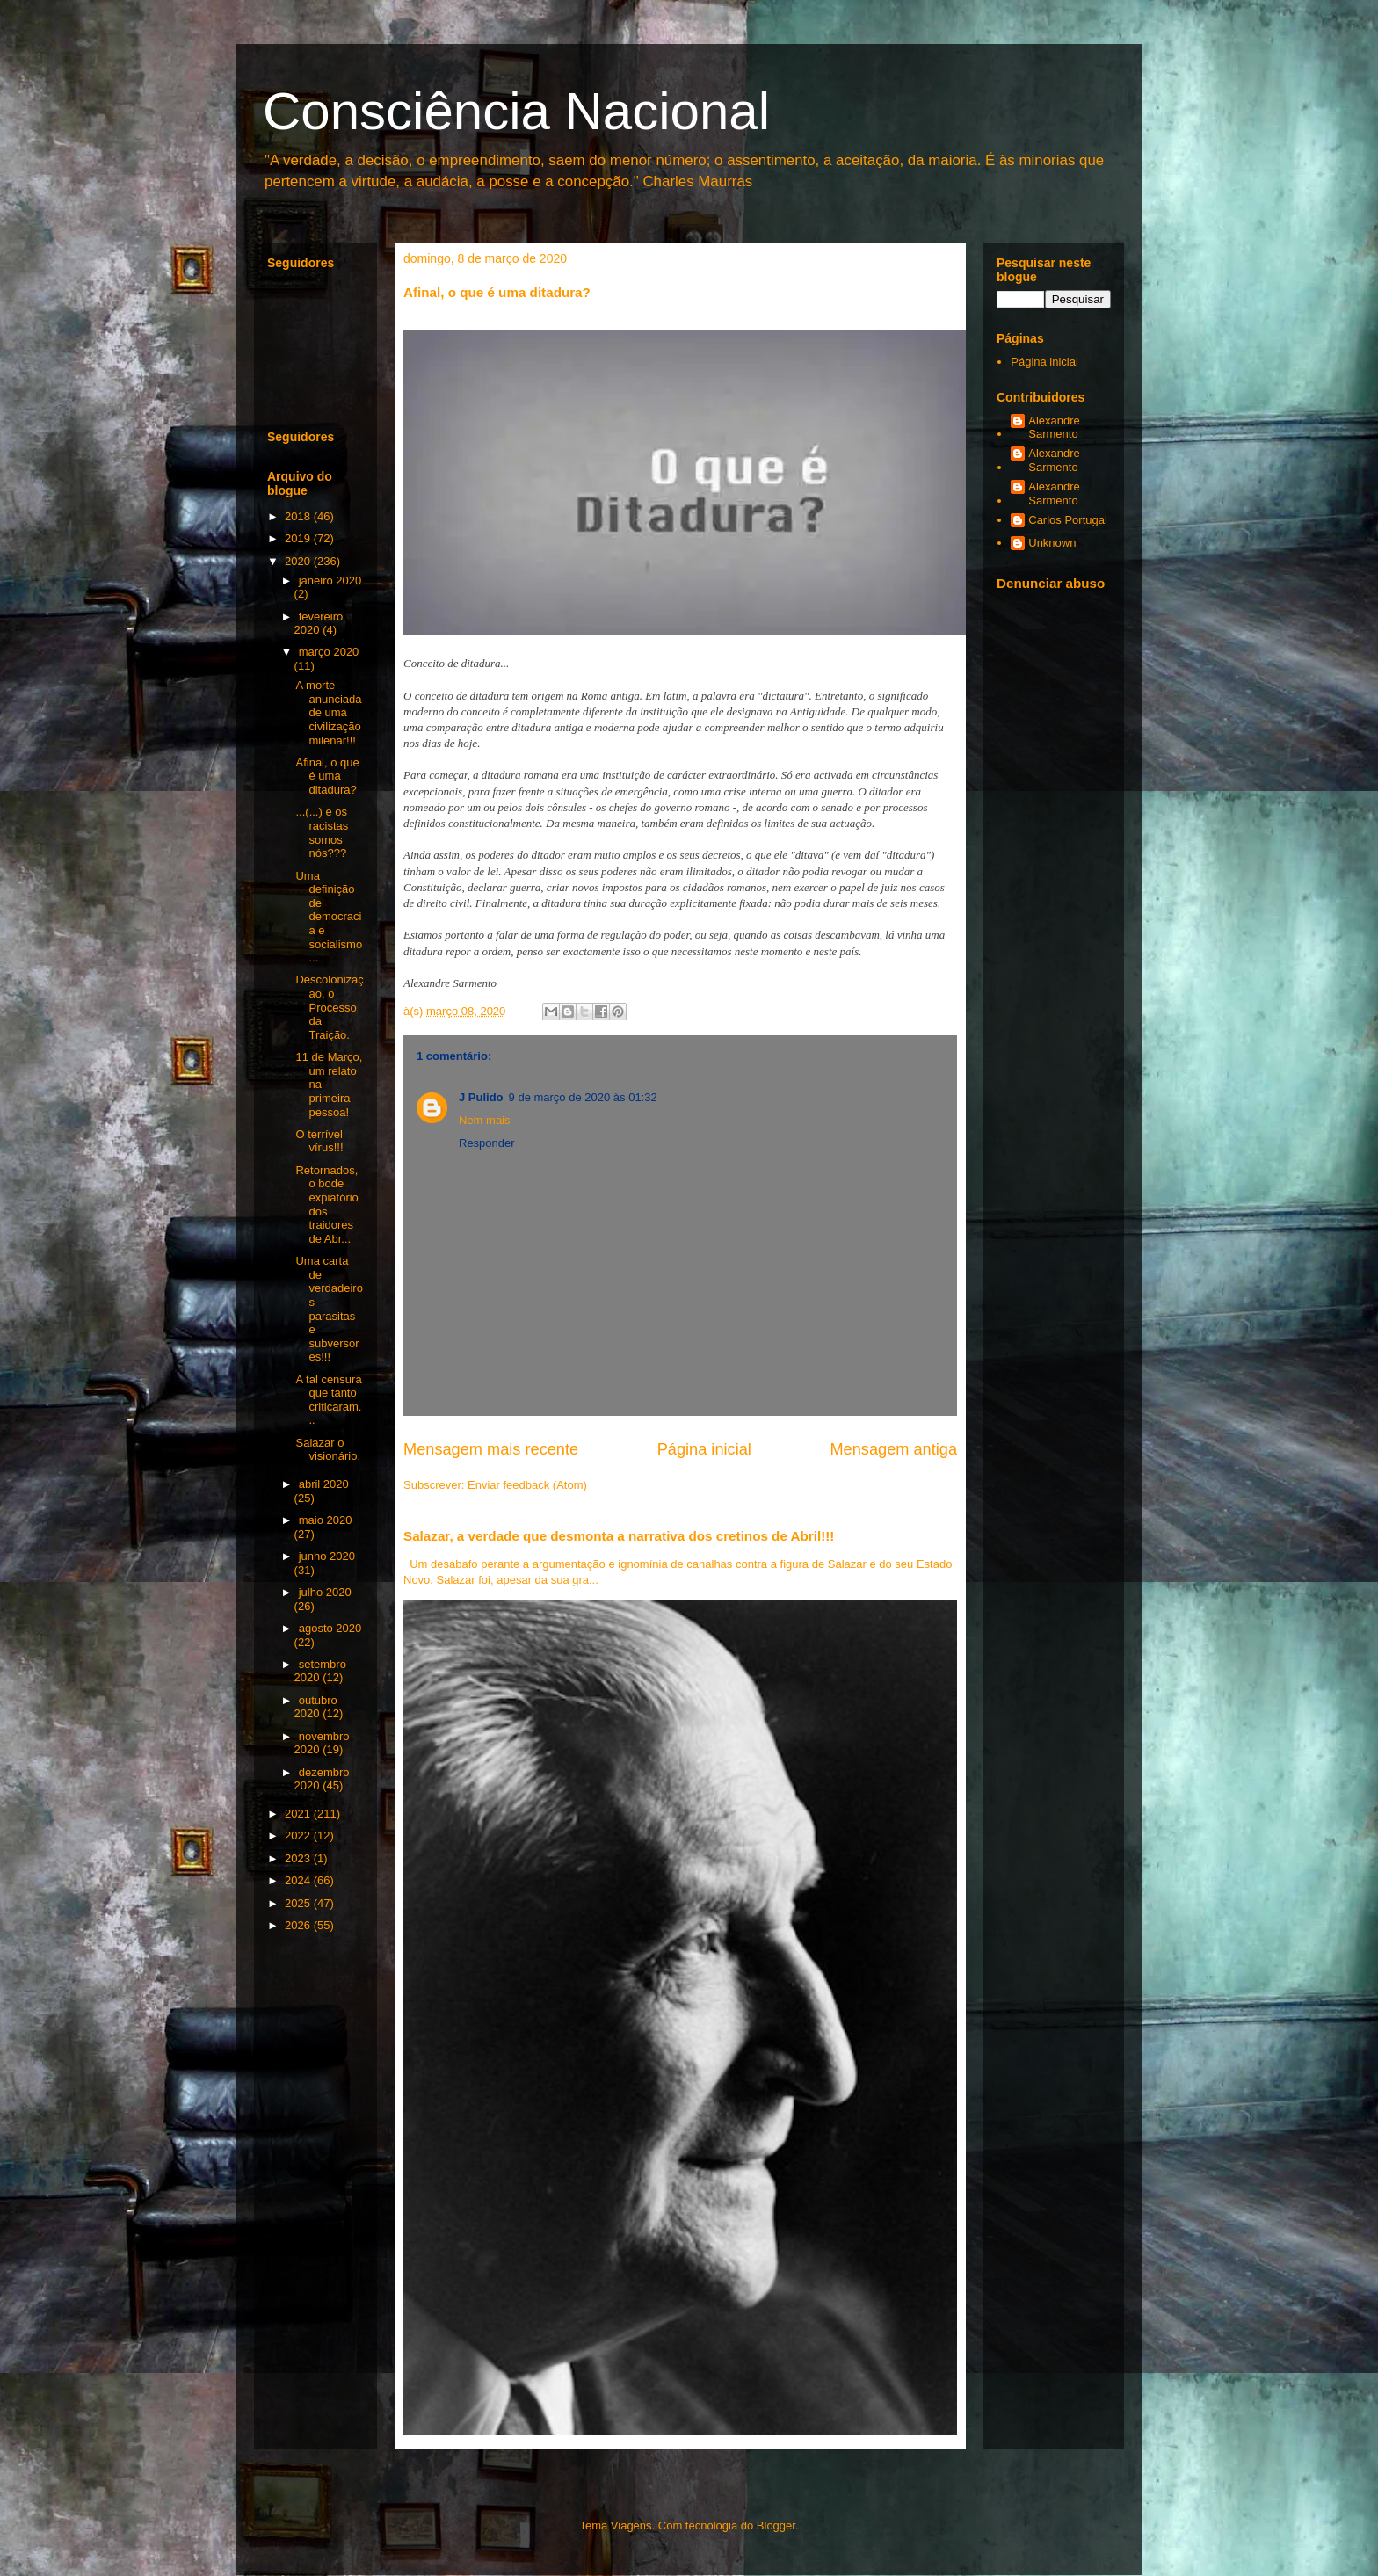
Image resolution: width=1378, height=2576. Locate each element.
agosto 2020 (330, 1628)
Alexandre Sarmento (1054, 427)
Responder (487, 1143)
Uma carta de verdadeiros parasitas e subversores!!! (328, 1308)
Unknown (1052, 542)
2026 (299, 1925)
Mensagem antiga (893, 1449)
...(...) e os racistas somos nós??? (321, 832)
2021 (299, 1813)
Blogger (776, 2525)
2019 (299, 538)
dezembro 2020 (322, 1779)
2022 (299, 1835)
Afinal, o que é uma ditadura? (327, 776)
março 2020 (329, 651)
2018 (299, 516)
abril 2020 (324, 1484)
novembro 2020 (322, 1743)
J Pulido (481, 1097)
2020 (299, 561)
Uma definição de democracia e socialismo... (328, 917)
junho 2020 (327, 1556)
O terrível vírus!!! (319, 1141)
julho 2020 (325, 1592)
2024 (299, 1880)
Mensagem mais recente (490, 1449)
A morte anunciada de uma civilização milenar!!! (328, 712)
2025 (299, 1903)
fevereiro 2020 (319, 623)
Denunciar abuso (1051, 583)
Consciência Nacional (516, 111)
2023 (299, 1858)
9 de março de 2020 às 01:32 (583, 1097)
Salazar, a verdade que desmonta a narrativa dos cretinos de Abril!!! (618, 1535)
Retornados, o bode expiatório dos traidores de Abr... (326, 1204)
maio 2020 (325, 1520)
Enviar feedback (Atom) (527, 1484)
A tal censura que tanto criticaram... (328, 1400)
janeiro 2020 (330, 580)
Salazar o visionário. (327, 1449)
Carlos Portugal (1067, 519)
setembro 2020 (320, 1671)
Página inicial (704, 1449)
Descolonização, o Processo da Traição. (329, 1007)
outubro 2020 (315, 1707)
